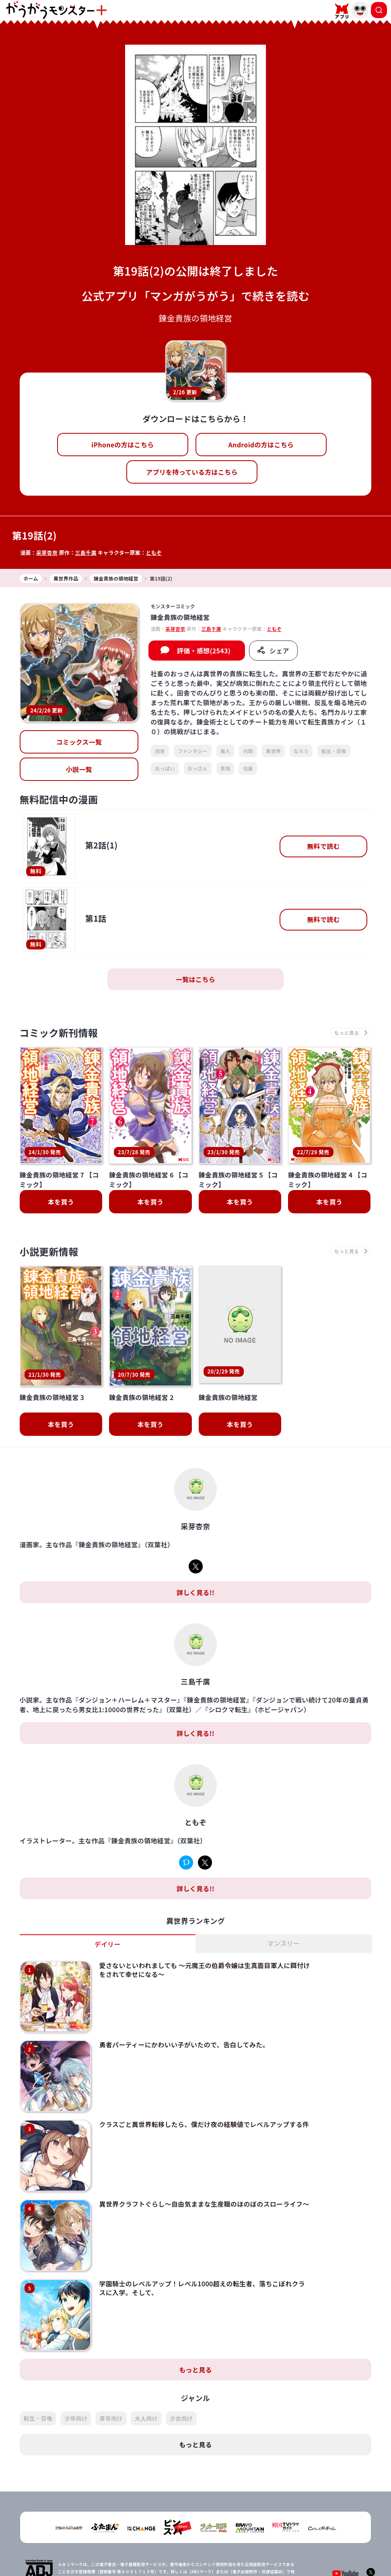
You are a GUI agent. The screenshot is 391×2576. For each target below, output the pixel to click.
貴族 (225, 768)
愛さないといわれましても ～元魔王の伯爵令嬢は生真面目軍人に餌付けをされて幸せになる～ (204, 1923)
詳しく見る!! (195, 1546)
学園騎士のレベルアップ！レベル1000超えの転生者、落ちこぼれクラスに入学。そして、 (202, 2241)
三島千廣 (85, 552)
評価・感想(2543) (203, 650)
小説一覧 (79, 769)
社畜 (248, 768)
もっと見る (195, 2323)
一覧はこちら (195, 979)
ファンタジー (193, 750)
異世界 (273, 750)
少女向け (181, 2372)
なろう (301, 750)
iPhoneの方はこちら (122, 444)
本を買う (61, 1202)
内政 (248, 750)
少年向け (75, 2372)
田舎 (160, 750)
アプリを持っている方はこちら (192, 472)
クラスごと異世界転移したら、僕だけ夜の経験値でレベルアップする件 (204, 2078)
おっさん (198, 768)
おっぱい (165, 768)
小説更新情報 (49, 1251)
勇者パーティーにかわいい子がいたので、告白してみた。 (184, 1998)
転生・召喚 (333, 750)
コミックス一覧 (79, 742)
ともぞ (154, 552)
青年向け (110, 2372)
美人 (225, 750)
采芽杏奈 (47, 552)
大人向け (146, 2372)
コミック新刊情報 (59, 1032)
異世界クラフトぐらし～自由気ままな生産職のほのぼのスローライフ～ (204, 2157)
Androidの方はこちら (261, 444)
